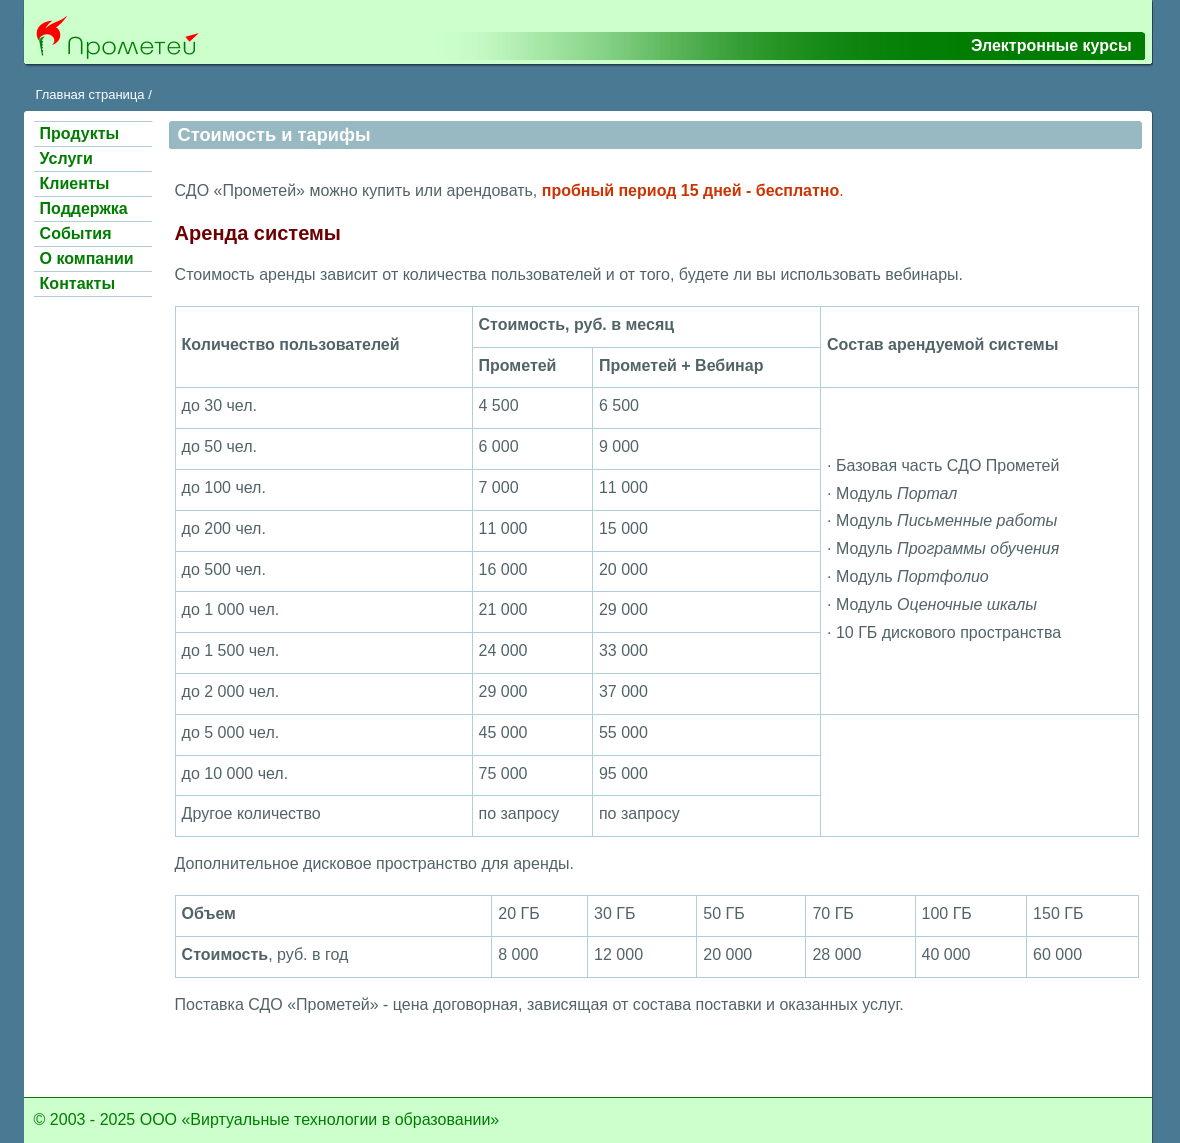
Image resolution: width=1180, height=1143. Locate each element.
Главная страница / (93, 94)
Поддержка (84, 208)
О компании (87, 258)
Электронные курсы (1051, 45)
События (76, 233)
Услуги (66, 158)
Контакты (77, 283)
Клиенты (75, 183)
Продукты (80, 133)
